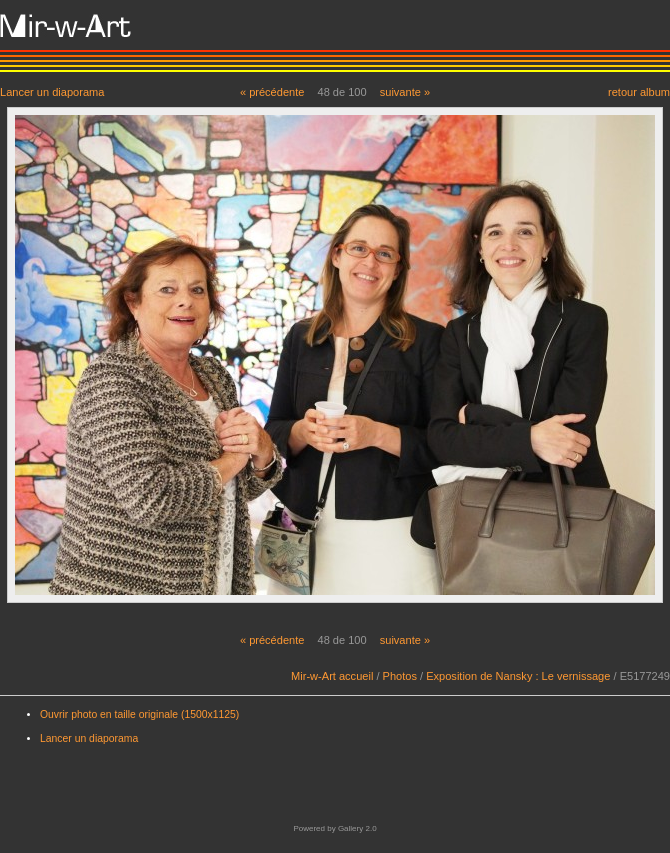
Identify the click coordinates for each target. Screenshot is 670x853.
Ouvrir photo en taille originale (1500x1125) (139, 714)
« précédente (272, 92)
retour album (639, 91)
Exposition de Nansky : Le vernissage (518, 676)
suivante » (405, 92)
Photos (400, 676)
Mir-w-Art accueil (332, 676)
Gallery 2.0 (357, 828)
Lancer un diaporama (52, 91)
